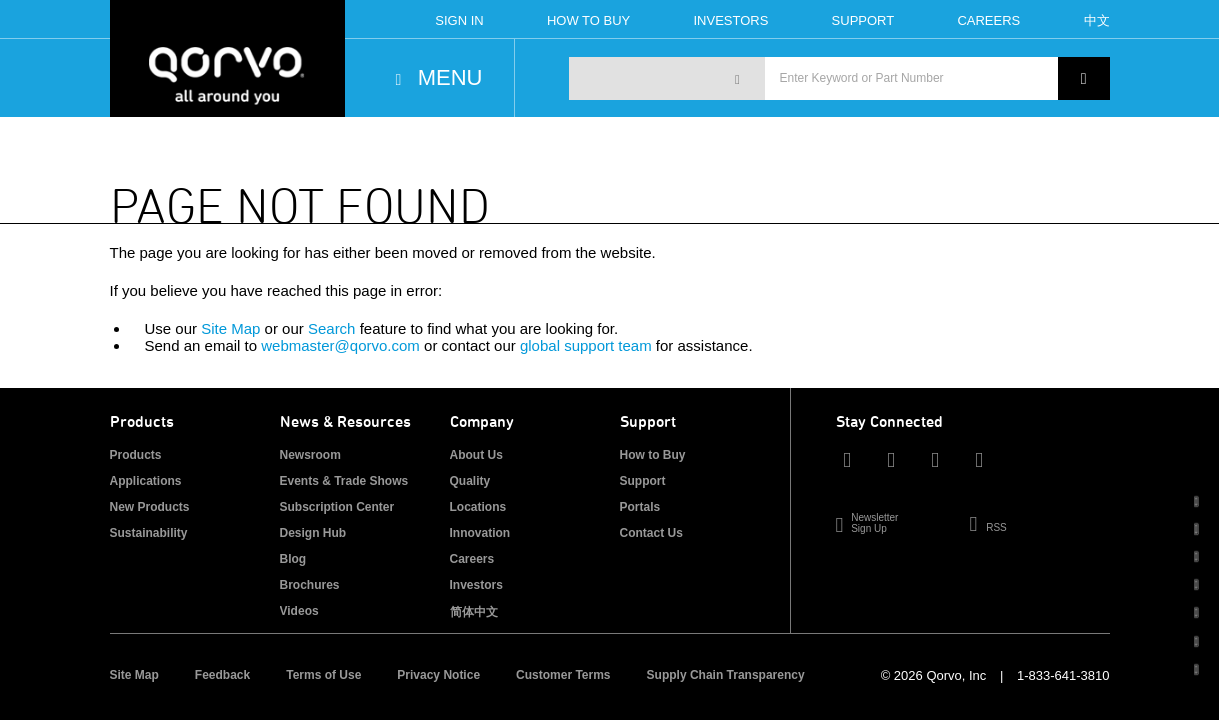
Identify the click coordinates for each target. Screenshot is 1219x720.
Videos (299, 611)
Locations (478, 507)
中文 (1097, 20)
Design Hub (313, 533)
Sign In (459, 20)
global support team (586, 345)
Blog (293, 559)
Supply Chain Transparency (726, 675)
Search (332, 328)
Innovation (480, 533)
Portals (640, 507)
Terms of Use (323, 675)
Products (136, 455)
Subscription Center (337, 507)
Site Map (230, 328)
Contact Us (651, 533)
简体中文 (474, 612)
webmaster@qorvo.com (340, 345)
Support (863, 20)
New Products (150, 507)
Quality (470, 481)
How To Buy (588, 20)
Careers (988, 20)
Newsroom (310, 455)
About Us (476, 455)
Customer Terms (563, 675)
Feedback (222, 675)
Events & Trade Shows (344, 481)
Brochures (310, 585)
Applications (146, 481)
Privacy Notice (438, 675)
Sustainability (149, 533)
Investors (730, 20)
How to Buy (653, 455)
